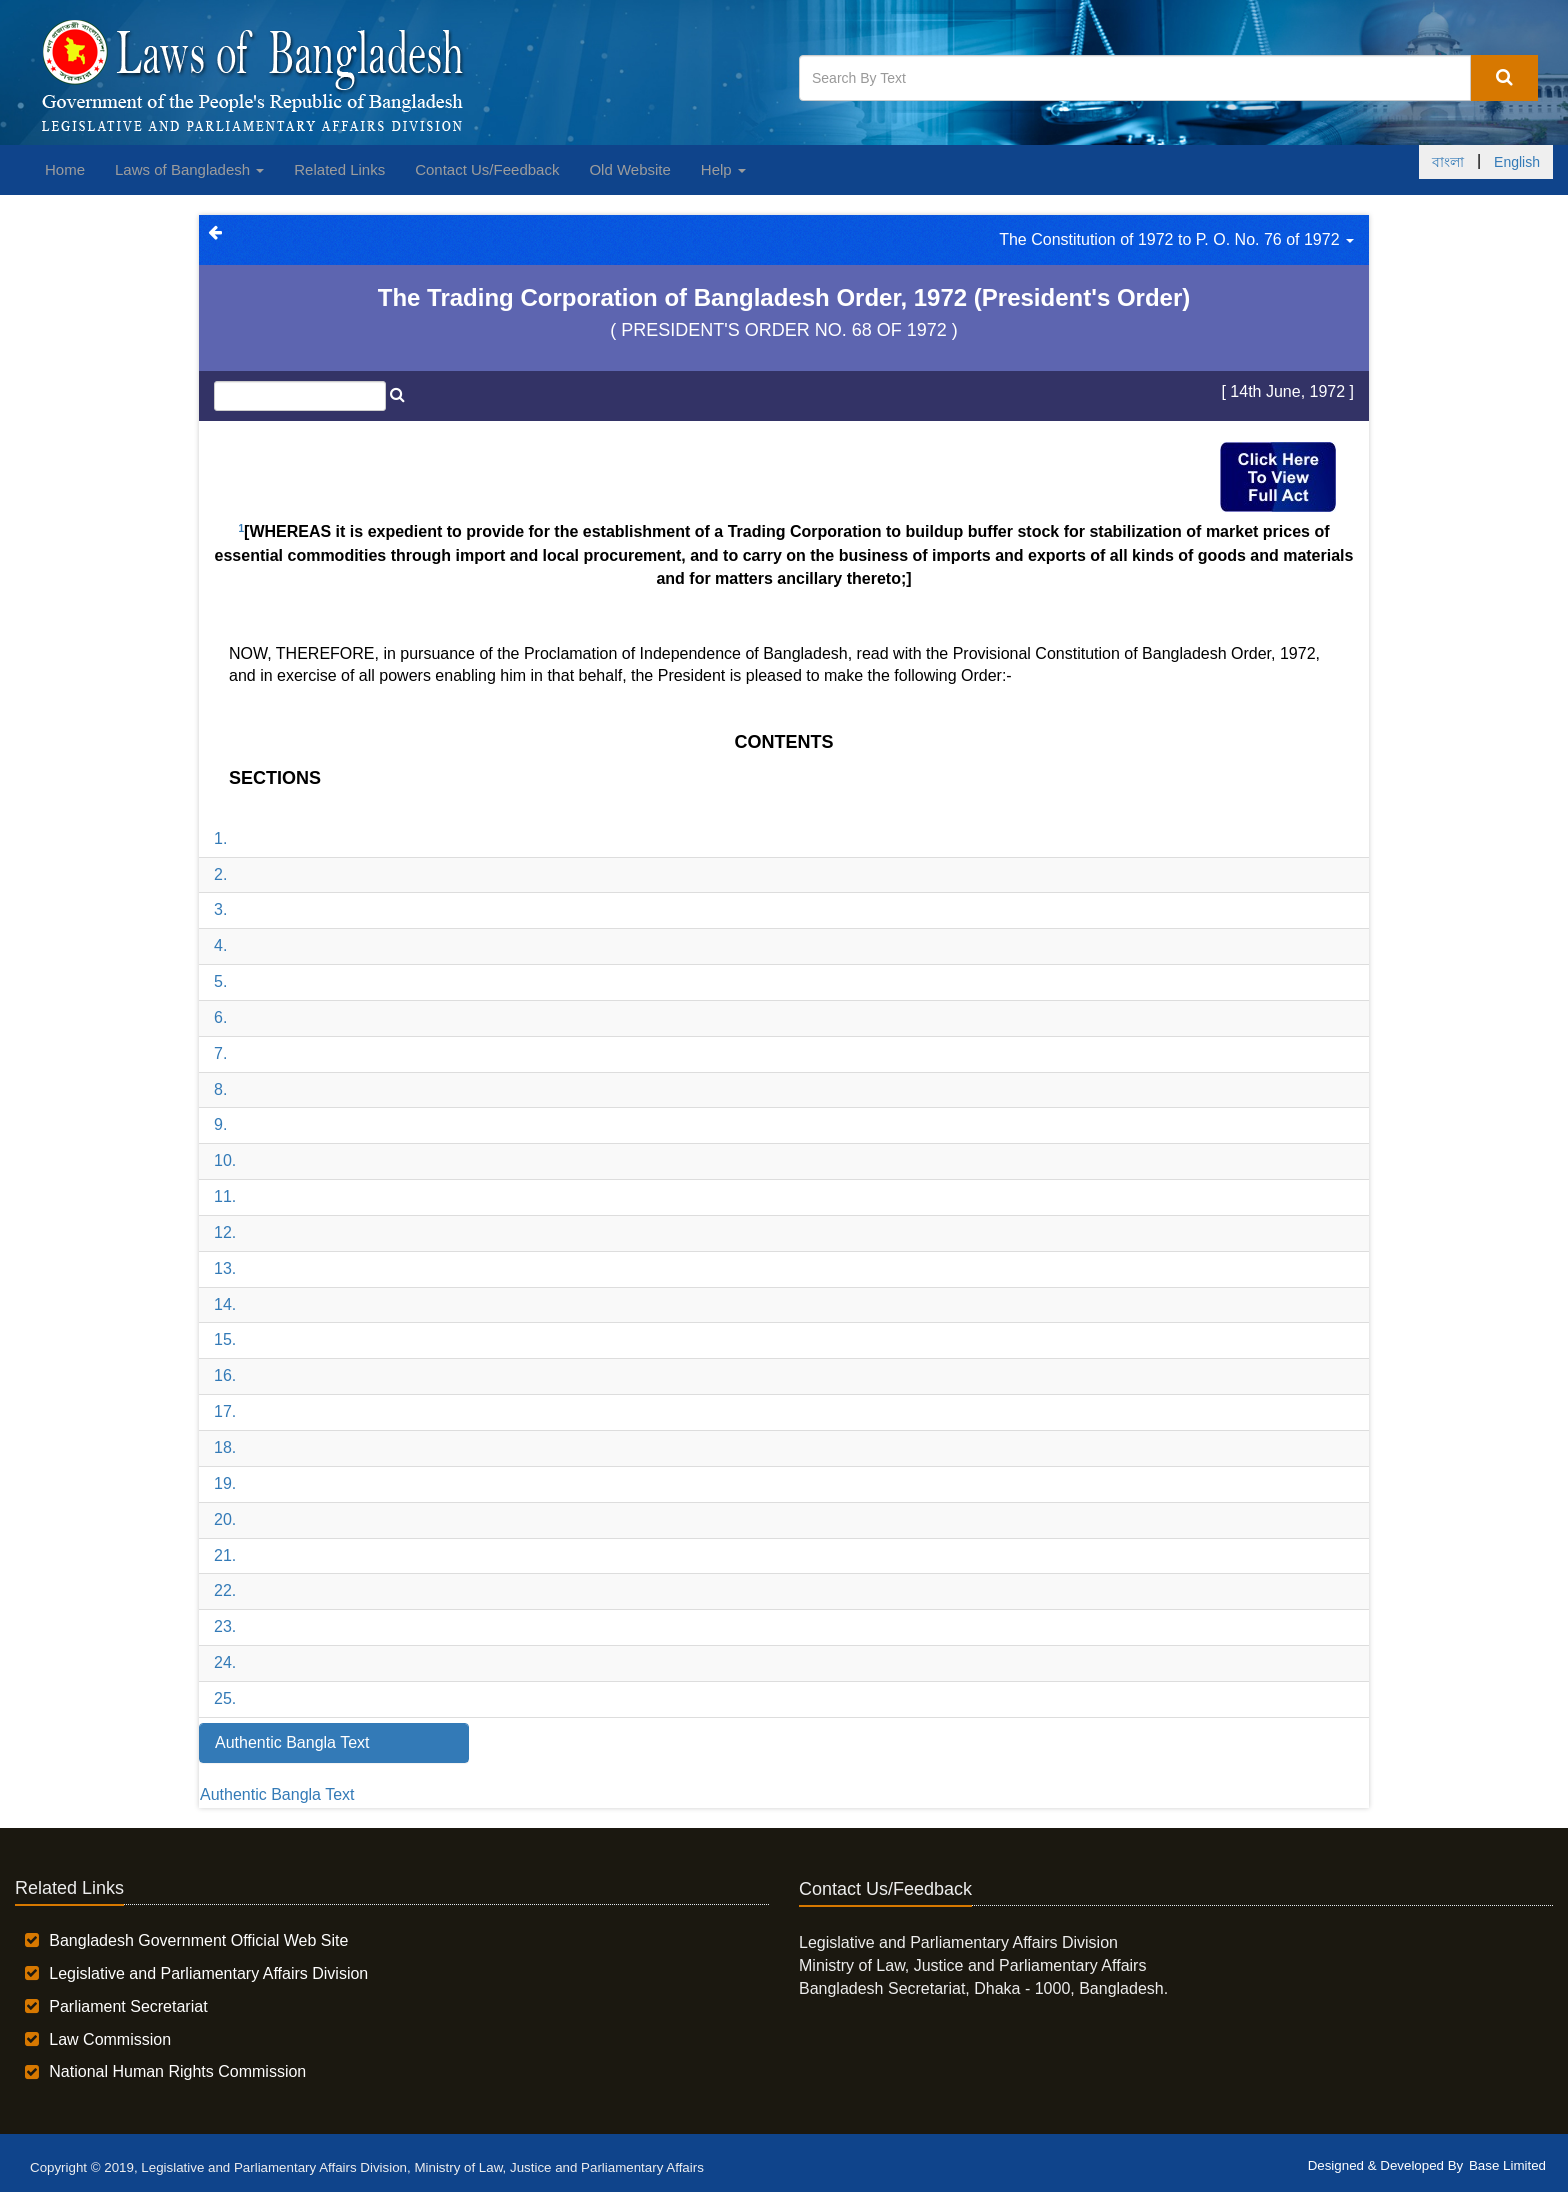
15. (225, 1339)
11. (225, 1196)
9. (220, 1124)
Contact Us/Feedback (487, 169)
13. (225, 1268)
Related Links (339, 169)
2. (220, 874)
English (1517, 162)
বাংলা (1448, 162)
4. (220, 945)
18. (225, 1447)
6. (220, 1017)
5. (220, 981)
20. (225, 1519)
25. (225, 1698)
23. (225, 1626)
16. (225, 1375)
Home (65, 169)
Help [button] (723, 169)
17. (225, 1411)
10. (225, 1160)
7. (220, 1053)
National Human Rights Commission (177, 2071)
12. (225, 1232)
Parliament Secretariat (128, 2006)
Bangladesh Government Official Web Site (198, 1940)
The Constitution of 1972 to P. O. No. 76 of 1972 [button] (1176, 239)
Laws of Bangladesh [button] (189, 169)
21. (225, 1555)
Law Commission (110, 2039)
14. (225, 1304)
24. (225, 1662)
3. (220, 909)
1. (220, 838)
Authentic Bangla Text (277, 1794)
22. (225, 1590)
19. (225, 1483)
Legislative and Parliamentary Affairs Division (208, 1973)
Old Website (629, 169)
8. (220, 1089)
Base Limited (1507, 2165)
